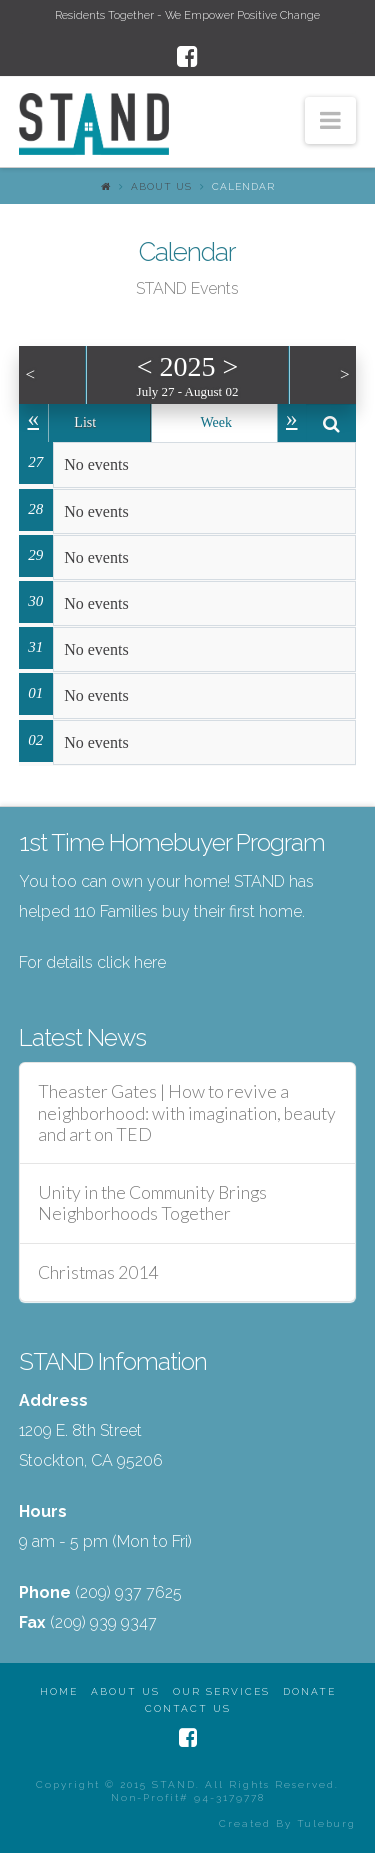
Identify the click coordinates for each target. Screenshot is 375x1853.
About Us (161, 186)
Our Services (221, 1691)
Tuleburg (326, 1823)
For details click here (92, 962)
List (85, 422)
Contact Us (188, 1708)
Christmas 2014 (98, 1272)
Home (59, 1691)
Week (216, 422)
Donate (309, 1691)
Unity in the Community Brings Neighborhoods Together (152, 1203)
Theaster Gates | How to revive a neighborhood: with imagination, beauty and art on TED (187, 1112)
